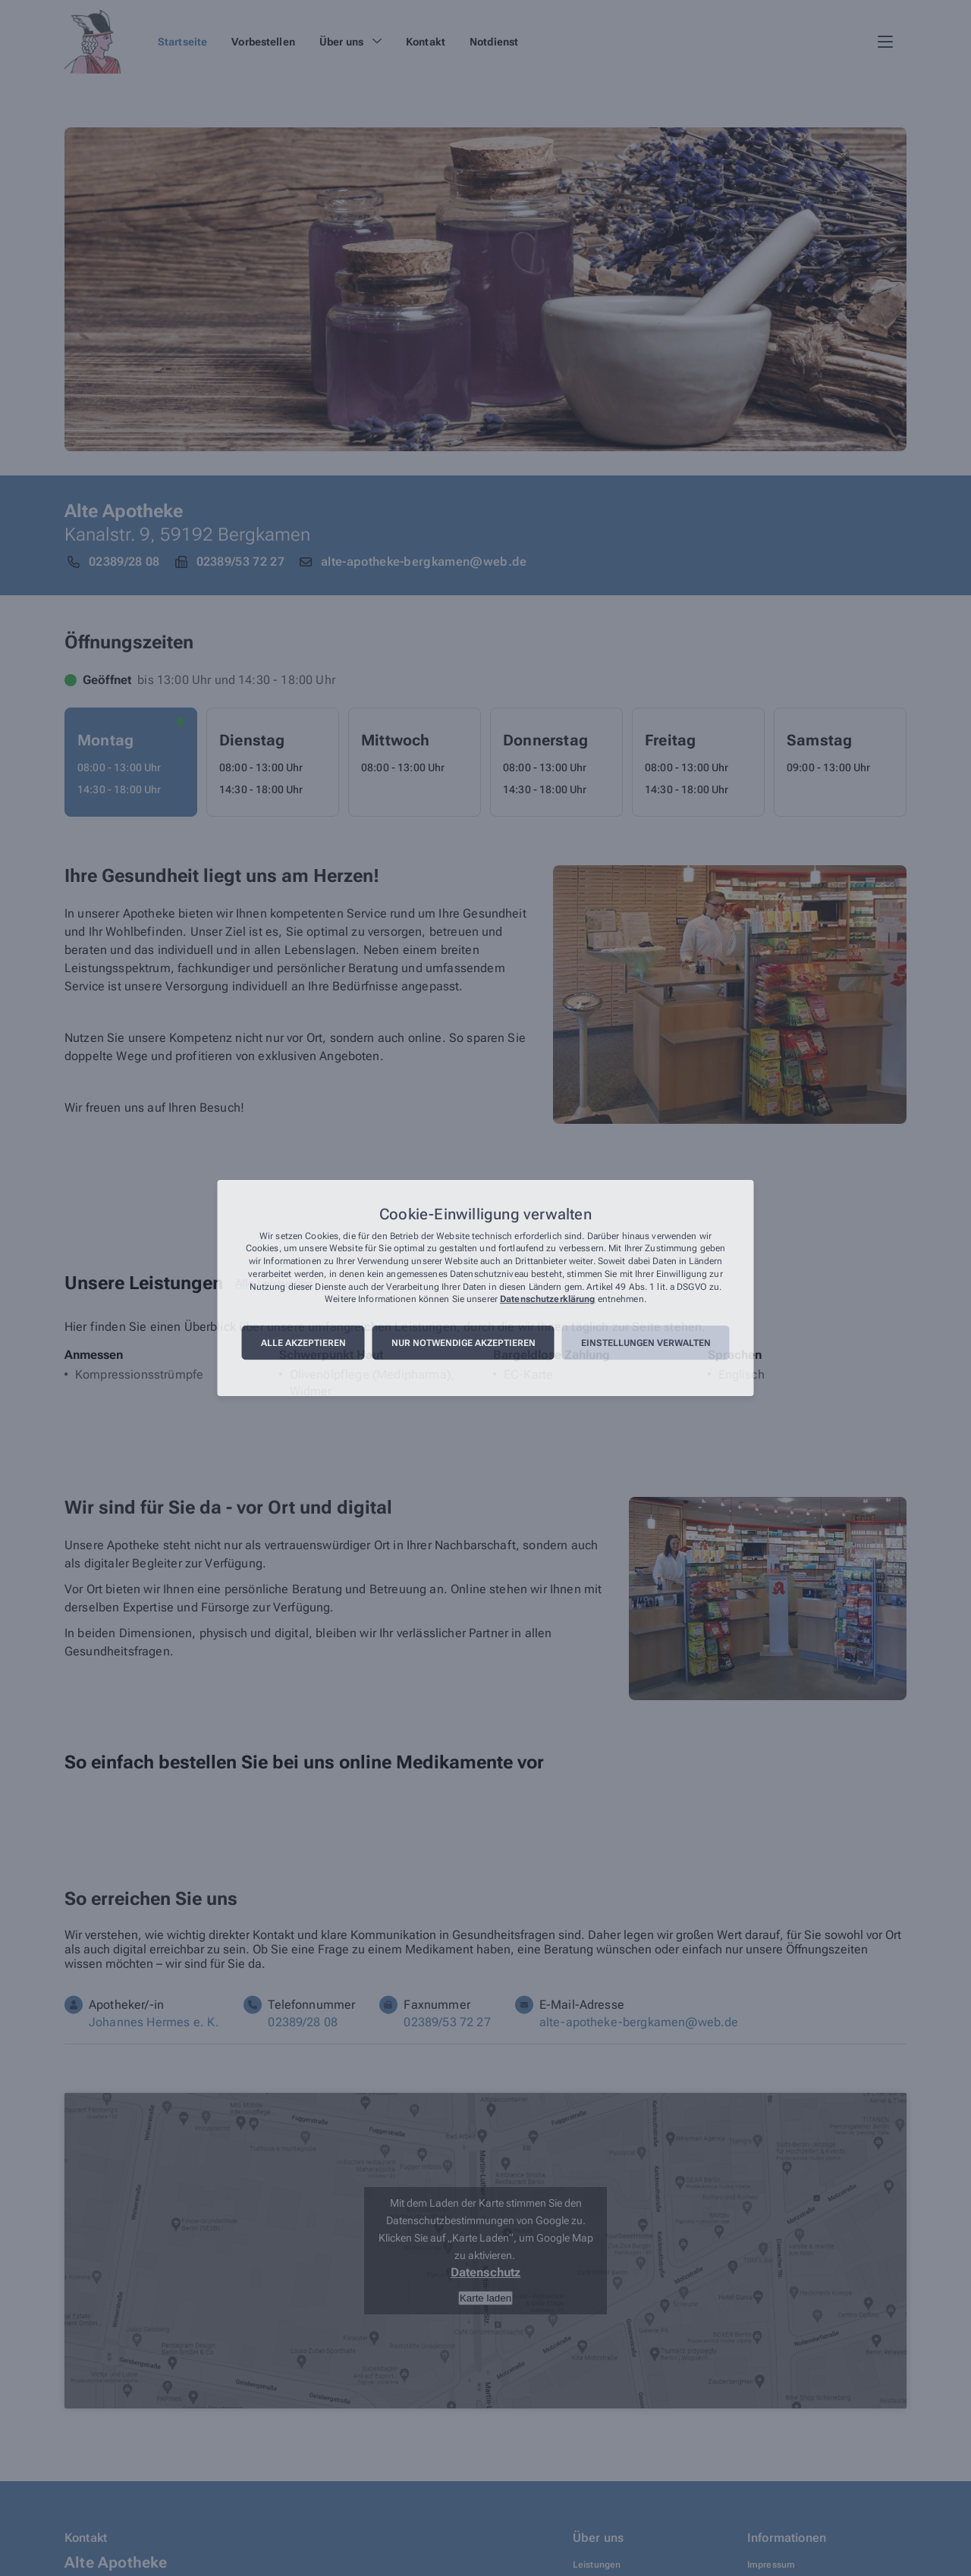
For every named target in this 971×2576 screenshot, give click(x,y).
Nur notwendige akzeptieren (463, 1343)
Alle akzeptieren (303, 1343)
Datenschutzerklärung (547, 1299)
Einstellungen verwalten (646, 1343)
